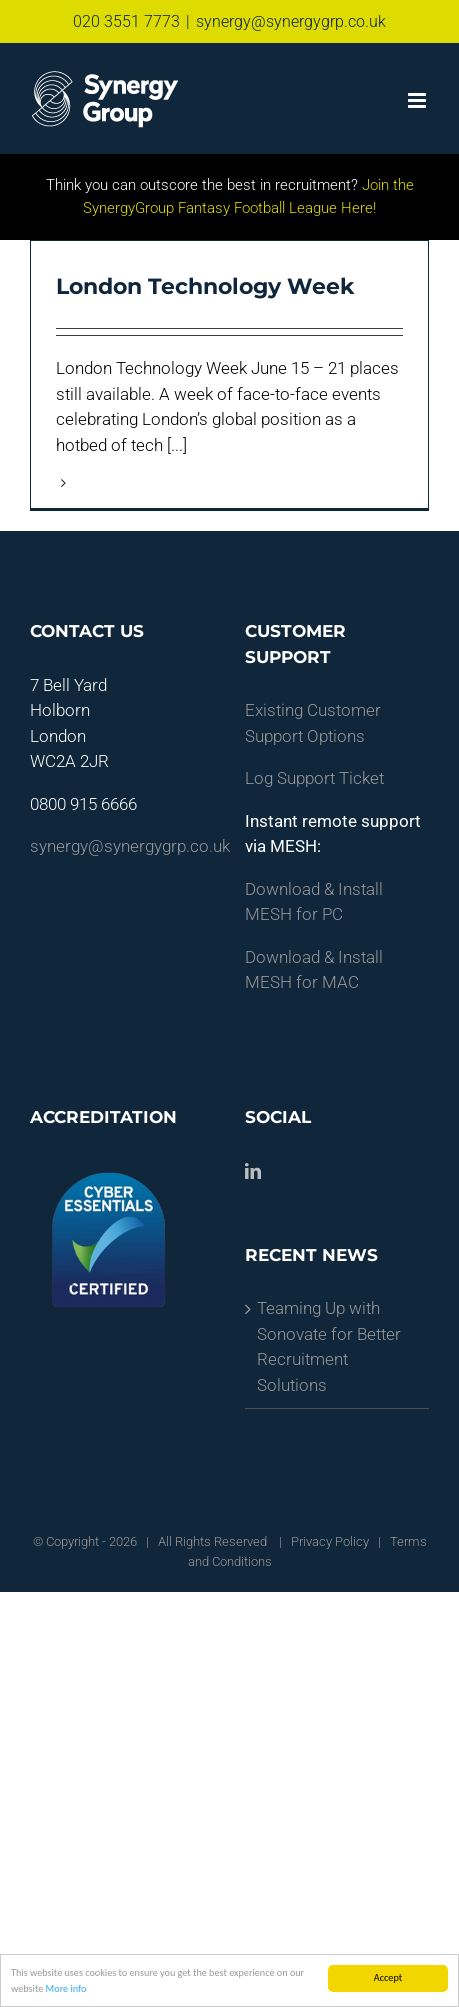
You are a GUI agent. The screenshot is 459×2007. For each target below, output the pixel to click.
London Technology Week (205, 286)
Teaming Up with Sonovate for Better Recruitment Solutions (329, 1346)
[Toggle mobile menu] (418, 100)
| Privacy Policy (322, 1541)
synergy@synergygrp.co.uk (291, 21)
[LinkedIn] (253, 1171)
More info (66, 1988)
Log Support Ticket (314, 778)
